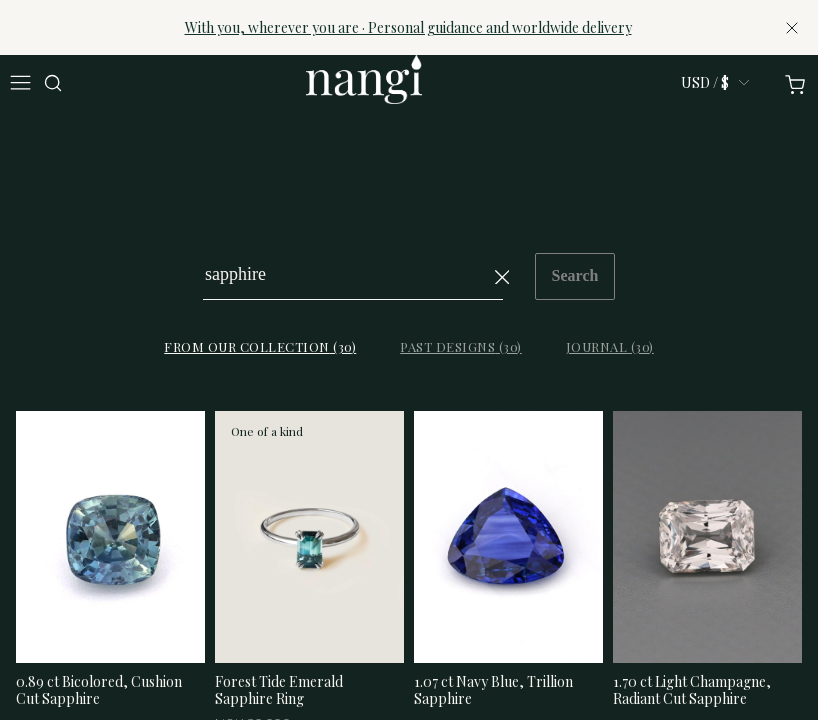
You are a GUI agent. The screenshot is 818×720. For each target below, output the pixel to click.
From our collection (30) (260, 346)
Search (575, 275)
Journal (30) (610, 346)
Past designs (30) (461, 346)
